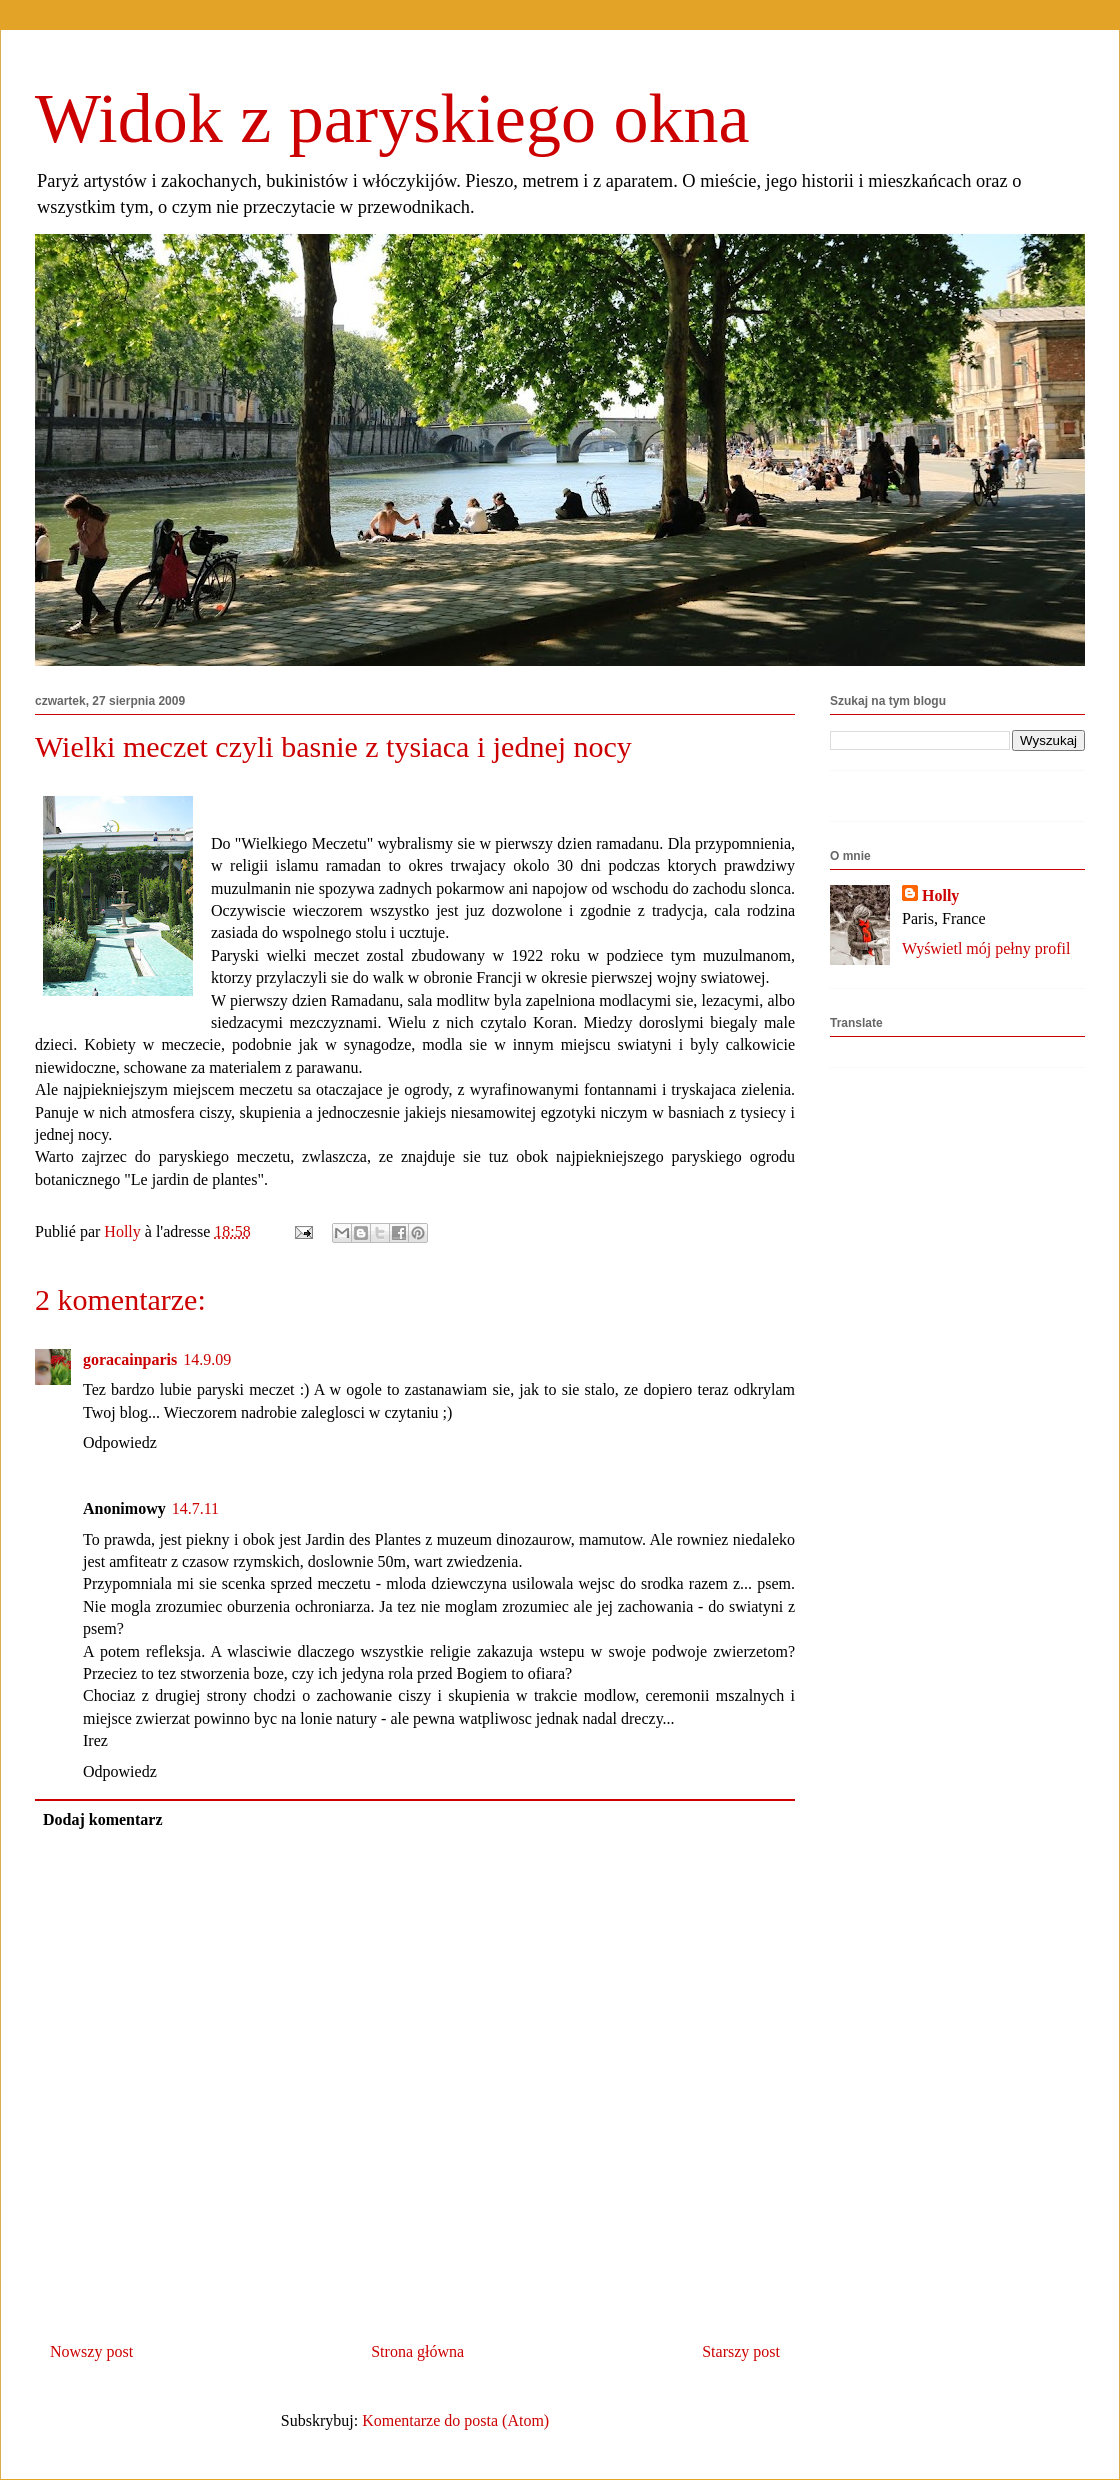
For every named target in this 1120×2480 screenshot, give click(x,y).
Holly (940, 895)
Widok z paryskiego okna (392, 118)
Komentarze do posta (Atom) (455, 2420)
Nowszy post (91, 2351)
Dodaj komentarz (103, 1819)
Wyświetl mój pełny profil (986, 948)
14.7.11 (195, 1508)
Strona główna (417, 2351)
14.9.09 (207, 1359)
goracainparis (130, 1359)
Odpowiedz (120, 1442)
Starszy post (741, 2351)
